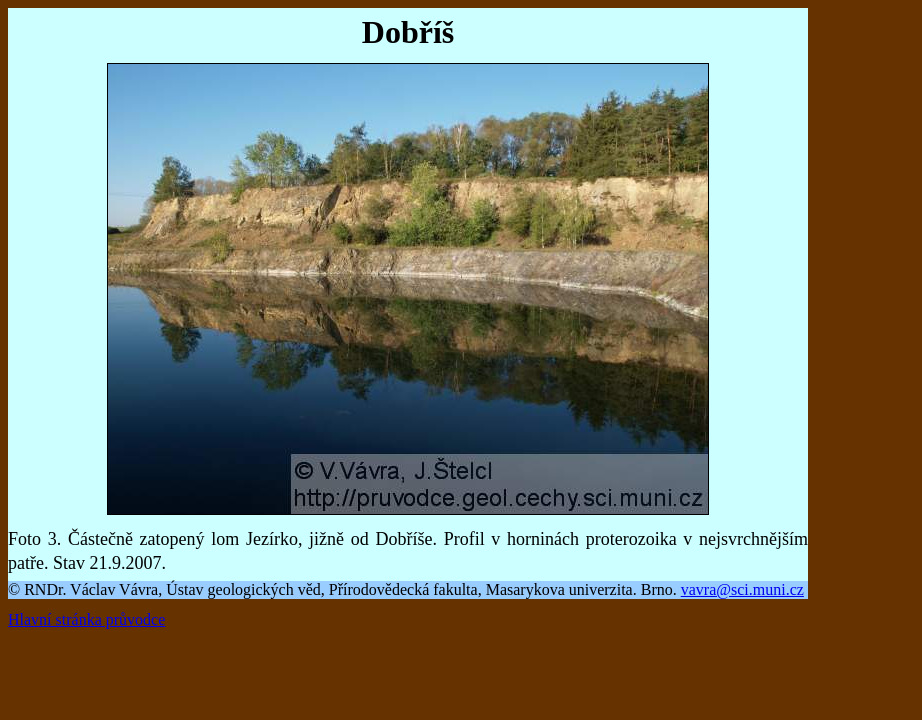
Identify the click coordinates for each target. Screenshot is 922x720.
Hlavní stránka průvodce (86, 619)
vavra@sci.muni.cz (742, 589)
